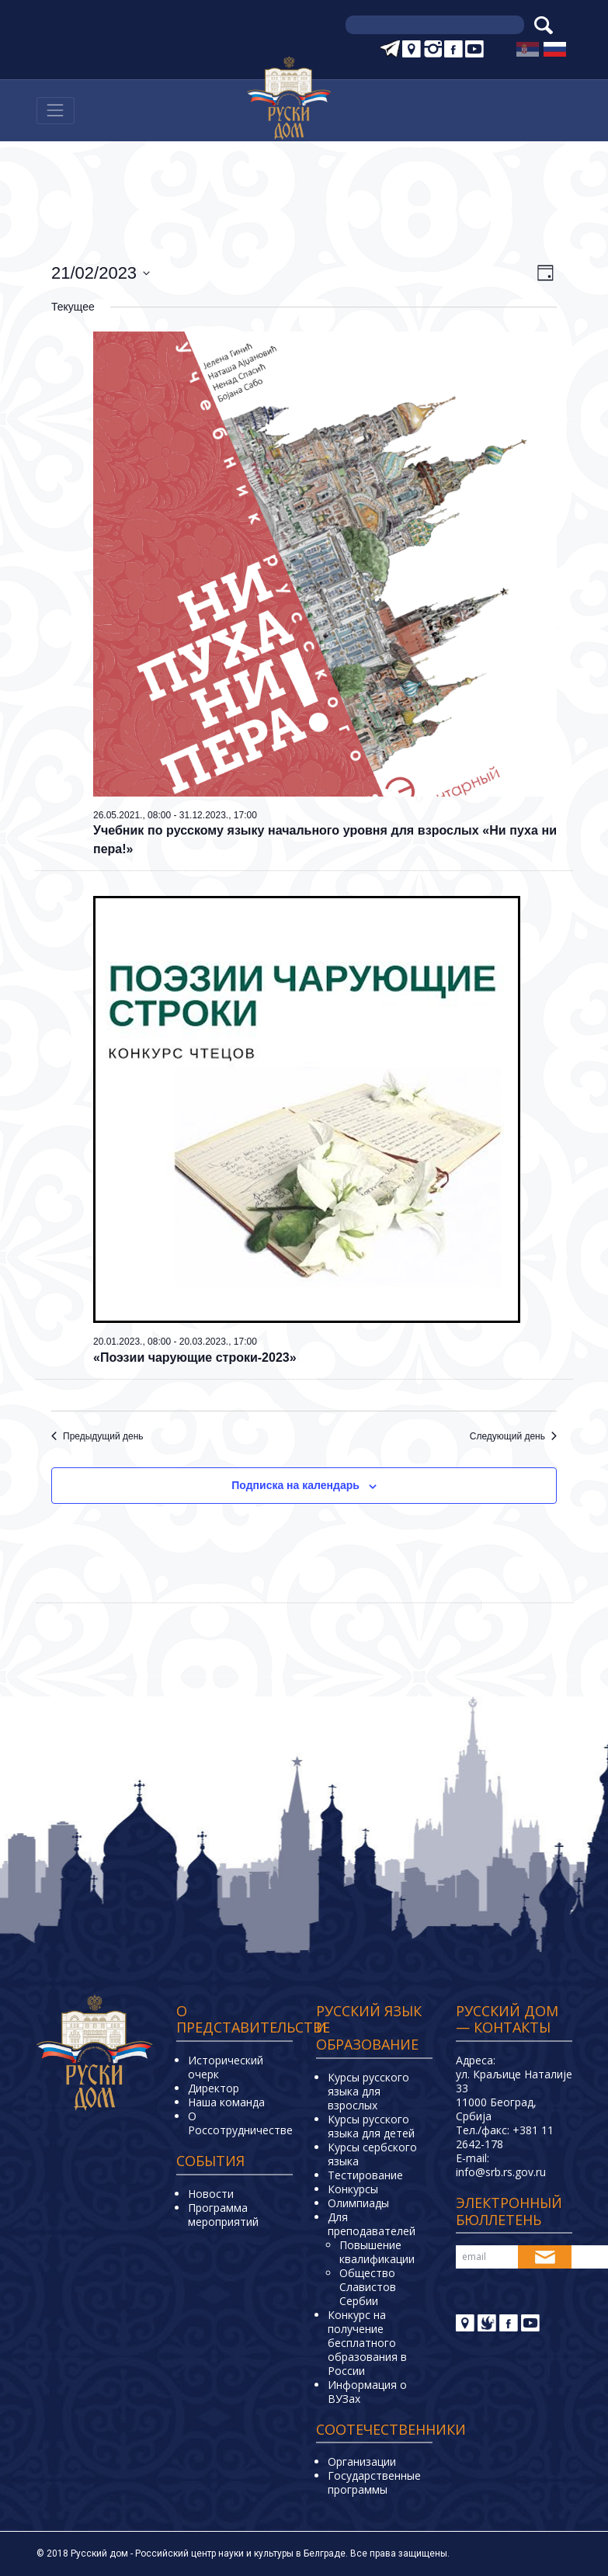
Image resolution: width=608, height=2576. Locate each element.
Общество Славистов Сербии (367, 2286)
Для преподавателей (371, 2224)
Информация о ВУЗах (367, 2391)
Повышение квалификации (377, 2252)
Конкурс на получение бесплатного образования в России (367, 2342)
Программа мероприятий (223, 2214)
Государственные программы (374, 2482)
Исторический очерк (225, 2067)
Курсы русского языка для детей (371, 2126)
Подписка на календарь (295, 1485)
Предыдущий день (97, 1436)
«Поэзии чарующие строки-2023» (195, 1357)
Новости (211, 2193)
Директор (213, 2088)
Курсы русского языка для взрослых (368, 2091)
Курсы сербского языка (372, 2154)
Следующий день (513, 1436)
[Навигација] (55, 110)
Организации (362, 2461)
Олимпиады (358, 2203)
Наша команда (226, 2102)
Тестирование (365, 2175)
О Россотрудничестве (240, 2123)
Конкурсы (353, 2189)
